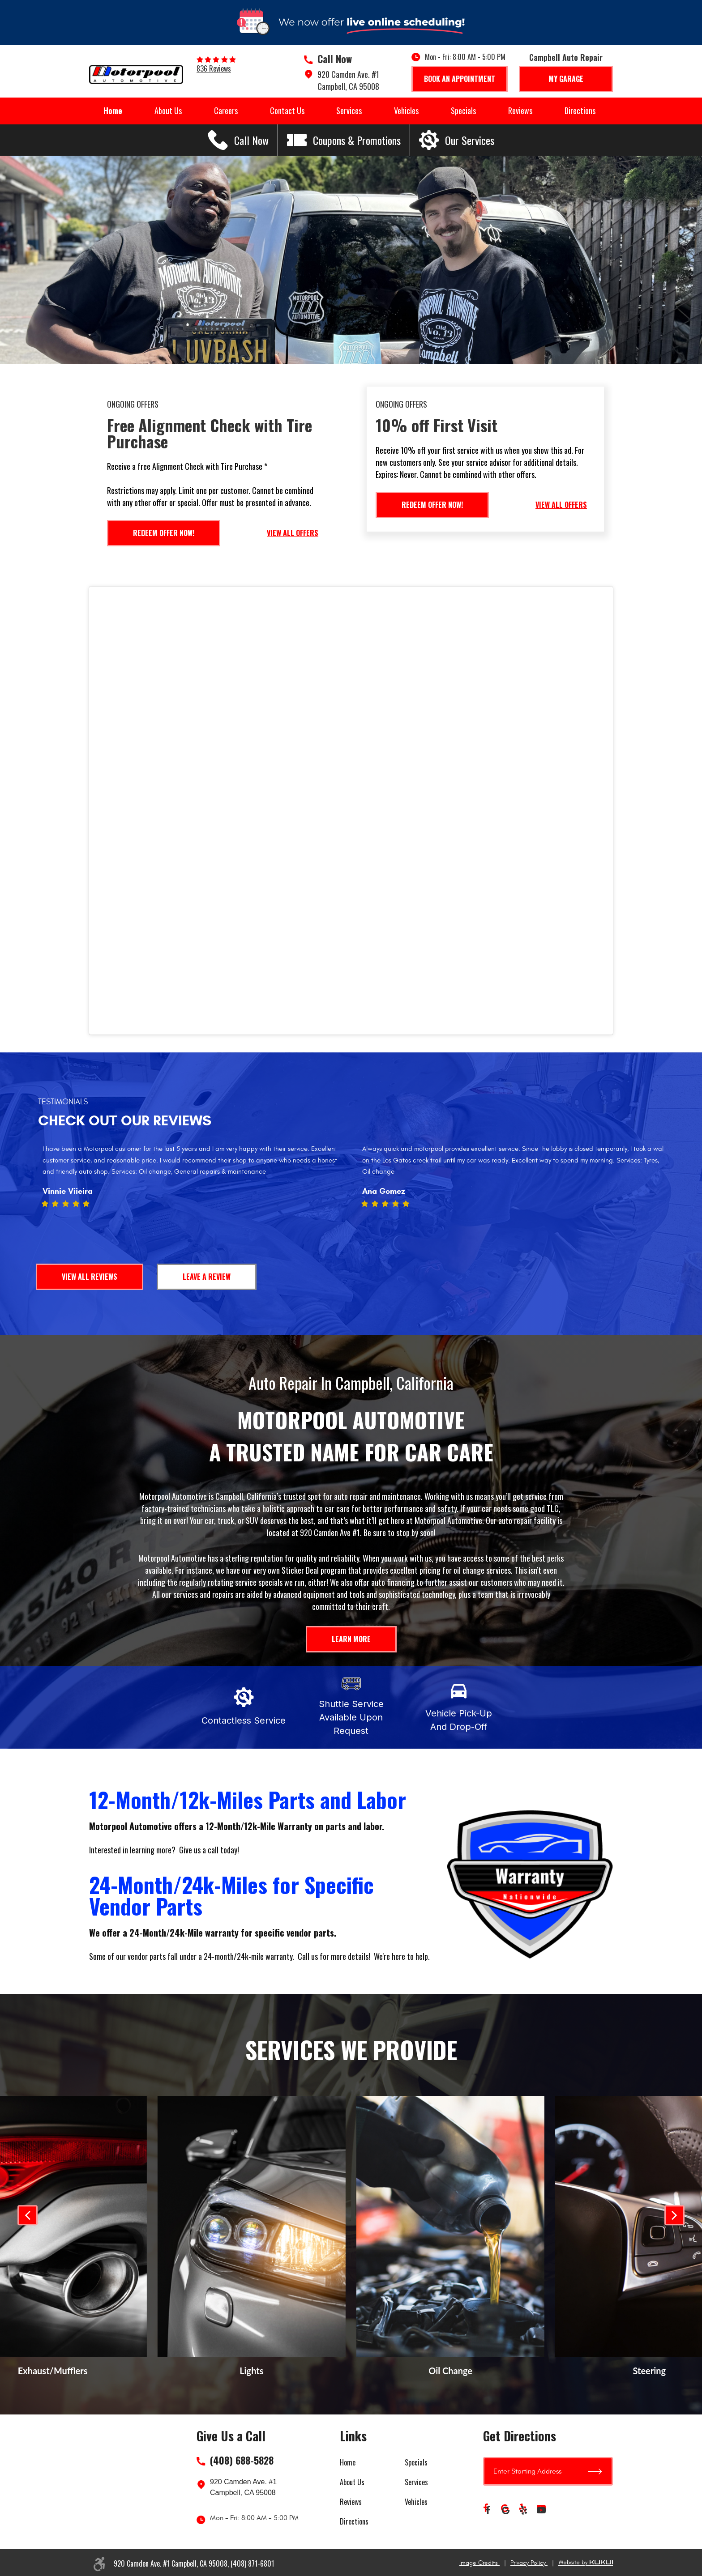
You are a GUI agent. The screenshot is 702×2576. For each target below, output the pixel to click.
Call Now (334, 58)
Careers (226, 110)
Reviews (520, 110)
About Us (168, 110)
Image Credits (479, 2563)
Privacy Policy (529, 2563)
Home (112, 110)
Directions (580, 110)
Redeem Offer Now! (163, 533)
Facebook (487, 2510)
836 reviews (214, 68)
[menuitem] (112, 111)
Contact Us (287, 110)
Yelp (523, 2510)
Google (505, 2510)
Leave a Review (207, 1276)
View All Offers (292, 533)
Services (349, 110)
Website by (585, 2562)
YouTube (541, 2510)
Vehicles (406, 110)
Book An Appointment (459, 78)
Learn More (351, 1639)
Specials (463, 110)
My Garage (565, 78)
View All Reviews (89, 1276)
